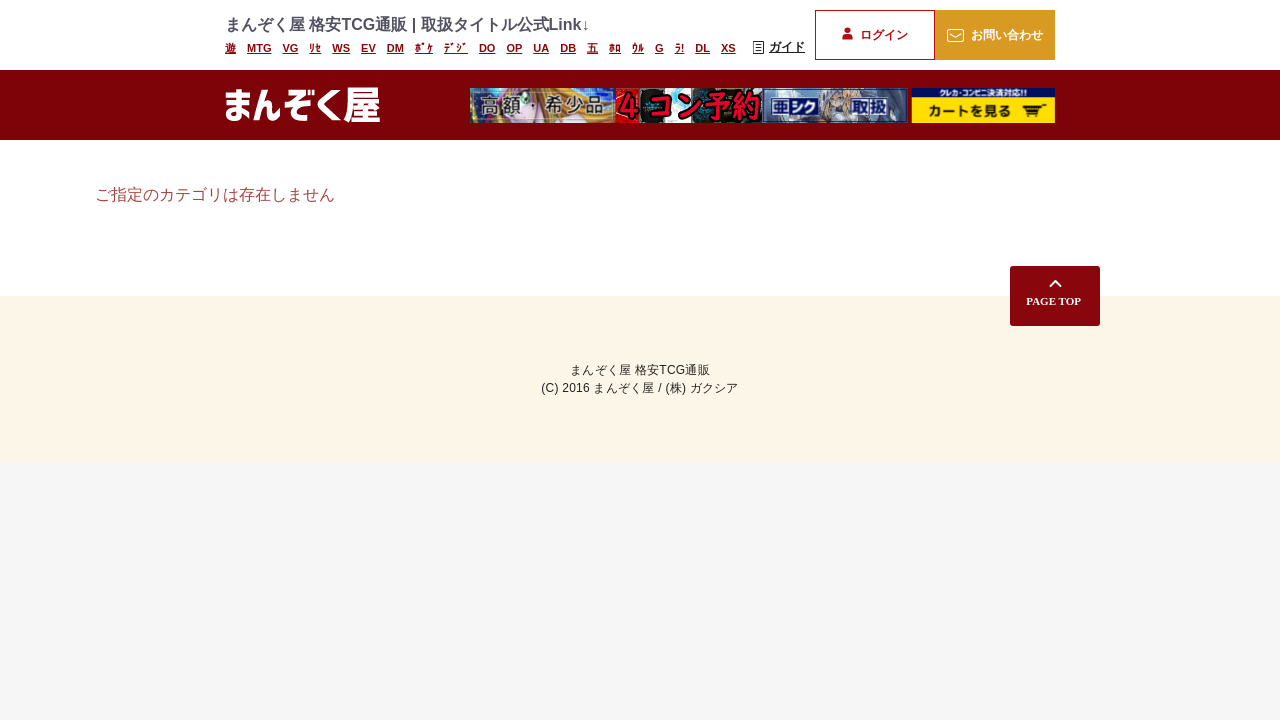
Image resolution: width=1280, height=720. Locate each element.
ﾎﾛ (615, 48)
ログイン (874, 34)
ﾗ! (680, 48)
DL (702, 48)
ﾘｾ (315, 48)
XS (728, 48)
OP (514, 48)
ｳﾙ (638, 48)
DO (487, 48)
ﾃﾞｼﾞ (456, 48)
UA (541, 48)
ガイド (779, 47)
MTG (259, 48)
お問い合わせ (994, 35)
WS (341, 48)
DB (568, 48)
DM (395, 48)
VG (290, 48)
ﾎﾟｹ (424, 48)
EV (368, 48)
